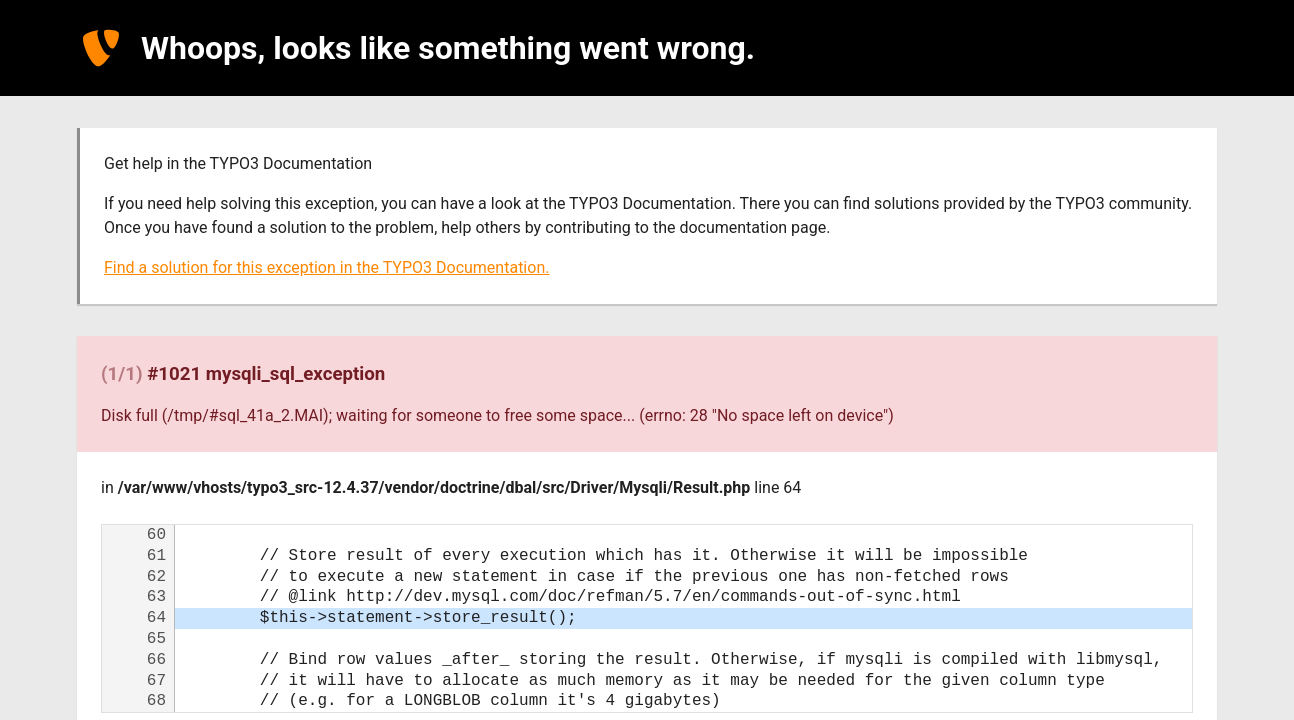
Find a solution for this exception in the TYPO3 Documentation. (326, 267)
